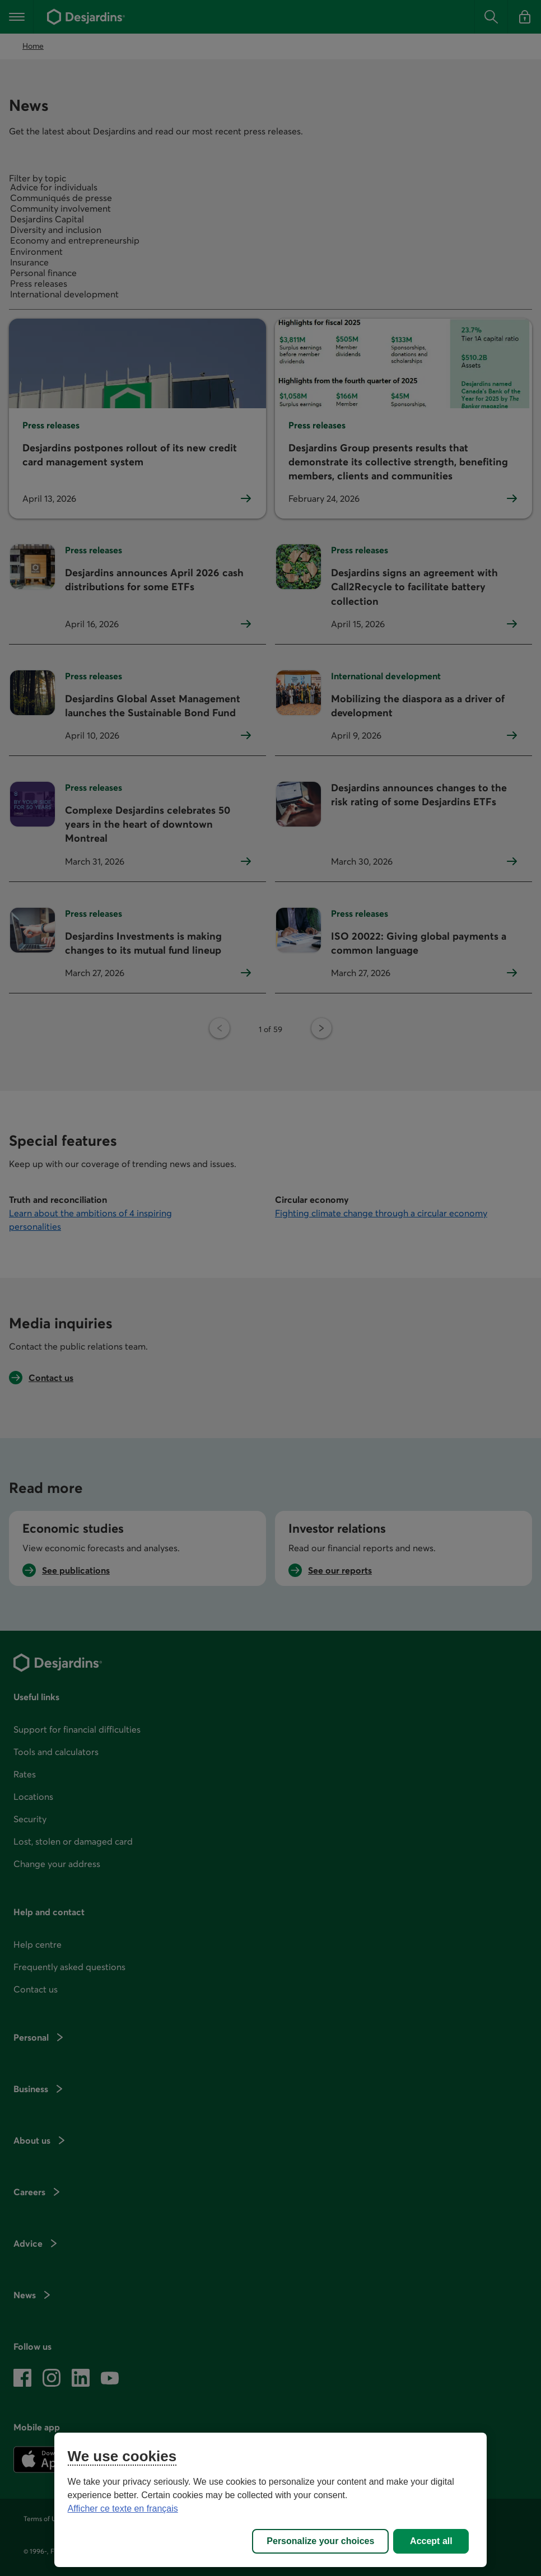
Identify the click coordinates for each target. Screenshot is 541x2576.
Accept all (431, 2541)
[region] (270, 2500)
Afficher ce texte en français (123, 2508)
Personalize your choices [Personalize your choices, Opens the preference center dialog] (320, 2541)
